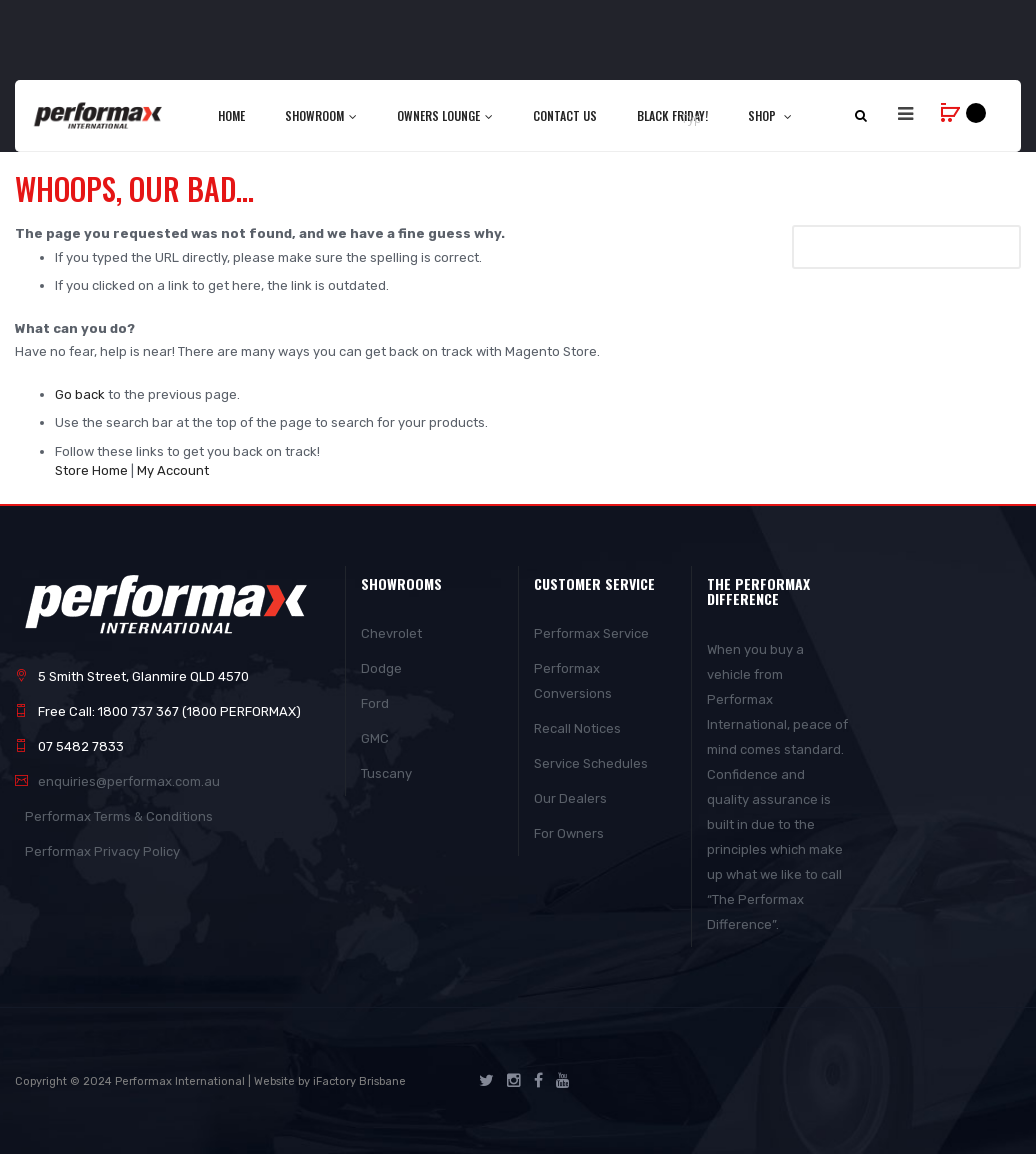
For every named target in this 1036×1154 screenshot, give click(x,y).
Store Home (91, 470)
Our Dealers (570, 798)
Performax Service (591, 633)
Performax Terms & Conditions (119, 816)
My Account (173, 470)
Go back (80, 394)
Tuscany (386, 773)
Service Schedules (591, 763)
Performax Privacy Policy (102, 851)
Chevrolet (391, 633)
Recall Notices (577, 728)
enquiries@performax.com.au (129, 781)
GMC (375, 738)
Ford (375, 703)
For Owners (569, 833)
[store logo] (99, 115)
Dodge (381, 668)
